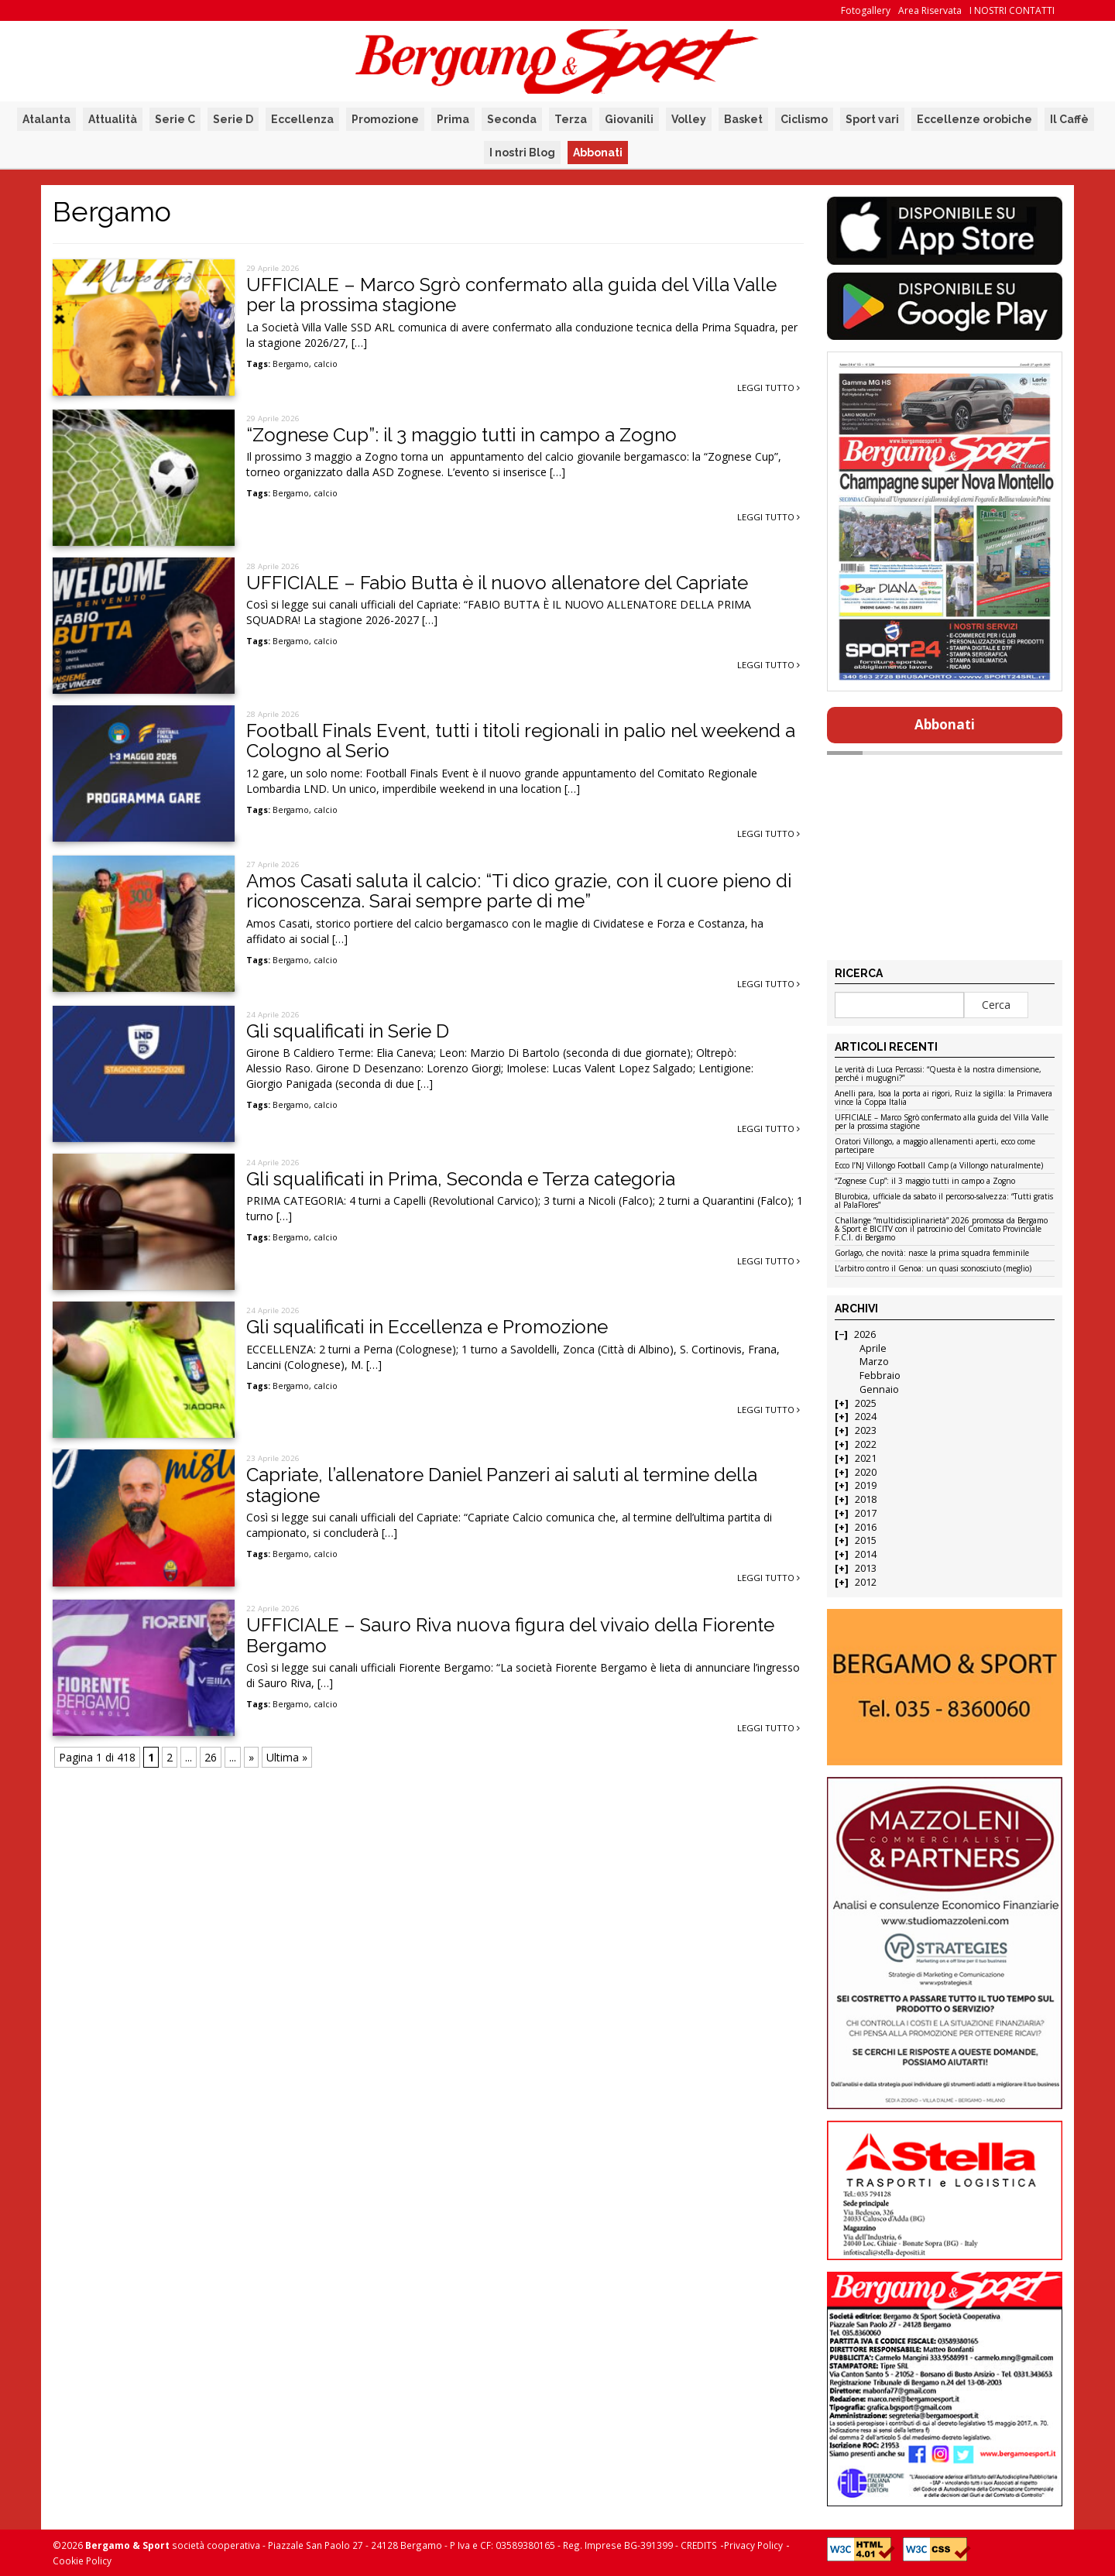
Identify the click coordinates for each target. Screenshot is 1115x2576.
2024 (866, 1416)
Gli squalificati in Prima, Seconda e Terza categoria (460, 1179)
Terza (570, 119)
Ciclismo (804, 119)
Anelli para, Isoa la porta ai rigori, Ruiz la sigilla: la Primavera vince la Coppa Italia (943, 1098)
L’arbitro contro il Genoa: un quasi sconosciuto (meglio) (933, 1269)
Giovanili (629, 119)
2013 (866, 1568)
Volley (688, 119)
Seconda (512, 119)
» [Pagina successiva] (251, 1757)
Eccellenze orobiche (974, 119)
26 (210, 1757)
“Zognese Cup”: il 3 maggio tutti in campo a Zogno (461, 435)
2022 (866, 1444)
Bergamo (291, 363)
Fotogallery (865, 10)
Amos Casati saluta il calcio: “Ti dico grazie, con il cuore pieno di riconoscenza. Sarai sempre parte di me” (518, 891)
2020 (866, 1472)
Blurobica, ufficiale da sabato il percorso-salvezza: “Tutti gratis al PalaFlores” (944, 1201)
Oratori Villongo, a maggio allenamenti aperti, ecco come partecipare (935, 1146)
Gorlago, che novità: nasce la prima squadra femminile (932, 1253)
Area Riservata (930, 10)
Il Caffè (1069, 119)
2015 (866, 1540)
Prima (453, 119)
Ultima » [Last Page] (286, 1757)
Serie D (233, 119)
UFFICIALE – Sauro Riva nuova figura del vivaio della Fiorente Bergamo (510, 1635)
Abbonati (598, 152)
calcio (326, 363)
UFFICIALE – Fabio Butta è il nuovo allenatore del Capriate (497, 582)
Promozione (385, 119)
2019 (866, 1485)
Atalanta (46, 119)
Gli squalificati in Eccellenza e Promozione (427, 1326)
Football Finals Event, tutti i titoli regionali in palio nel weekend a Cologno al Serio (520, 740)
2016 (866, 1527)
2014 (866, 1554)
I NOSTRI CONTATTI (1012, 10)
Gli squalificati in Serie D (347, 1031)
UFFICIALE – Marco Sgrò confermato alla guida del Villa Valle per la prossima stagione (511, 294)
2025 (866, 1403)
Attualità (112, 119)
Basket (743, 119)
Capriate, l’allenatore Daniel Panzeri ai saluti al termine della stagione (501, 1484)
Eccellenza (302, 119)
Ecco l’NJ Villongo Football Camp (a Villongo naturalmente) (939, 1166)
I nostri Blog (522, 152)
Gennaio (879, 1389)
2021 (866, 1458)
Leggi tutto (768, 387)
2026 (865, 1334)
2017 (866, 1513)
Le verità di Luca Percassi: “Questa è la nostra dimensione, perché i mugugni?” (938, 1074)
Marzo (874, 1361)
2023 (866, 1430)
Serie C (175, 119)
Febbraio (880, 1375)
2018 (866, 1499)
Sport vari (872, 119)
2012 (866, 1582)
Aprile (873, 1348)
